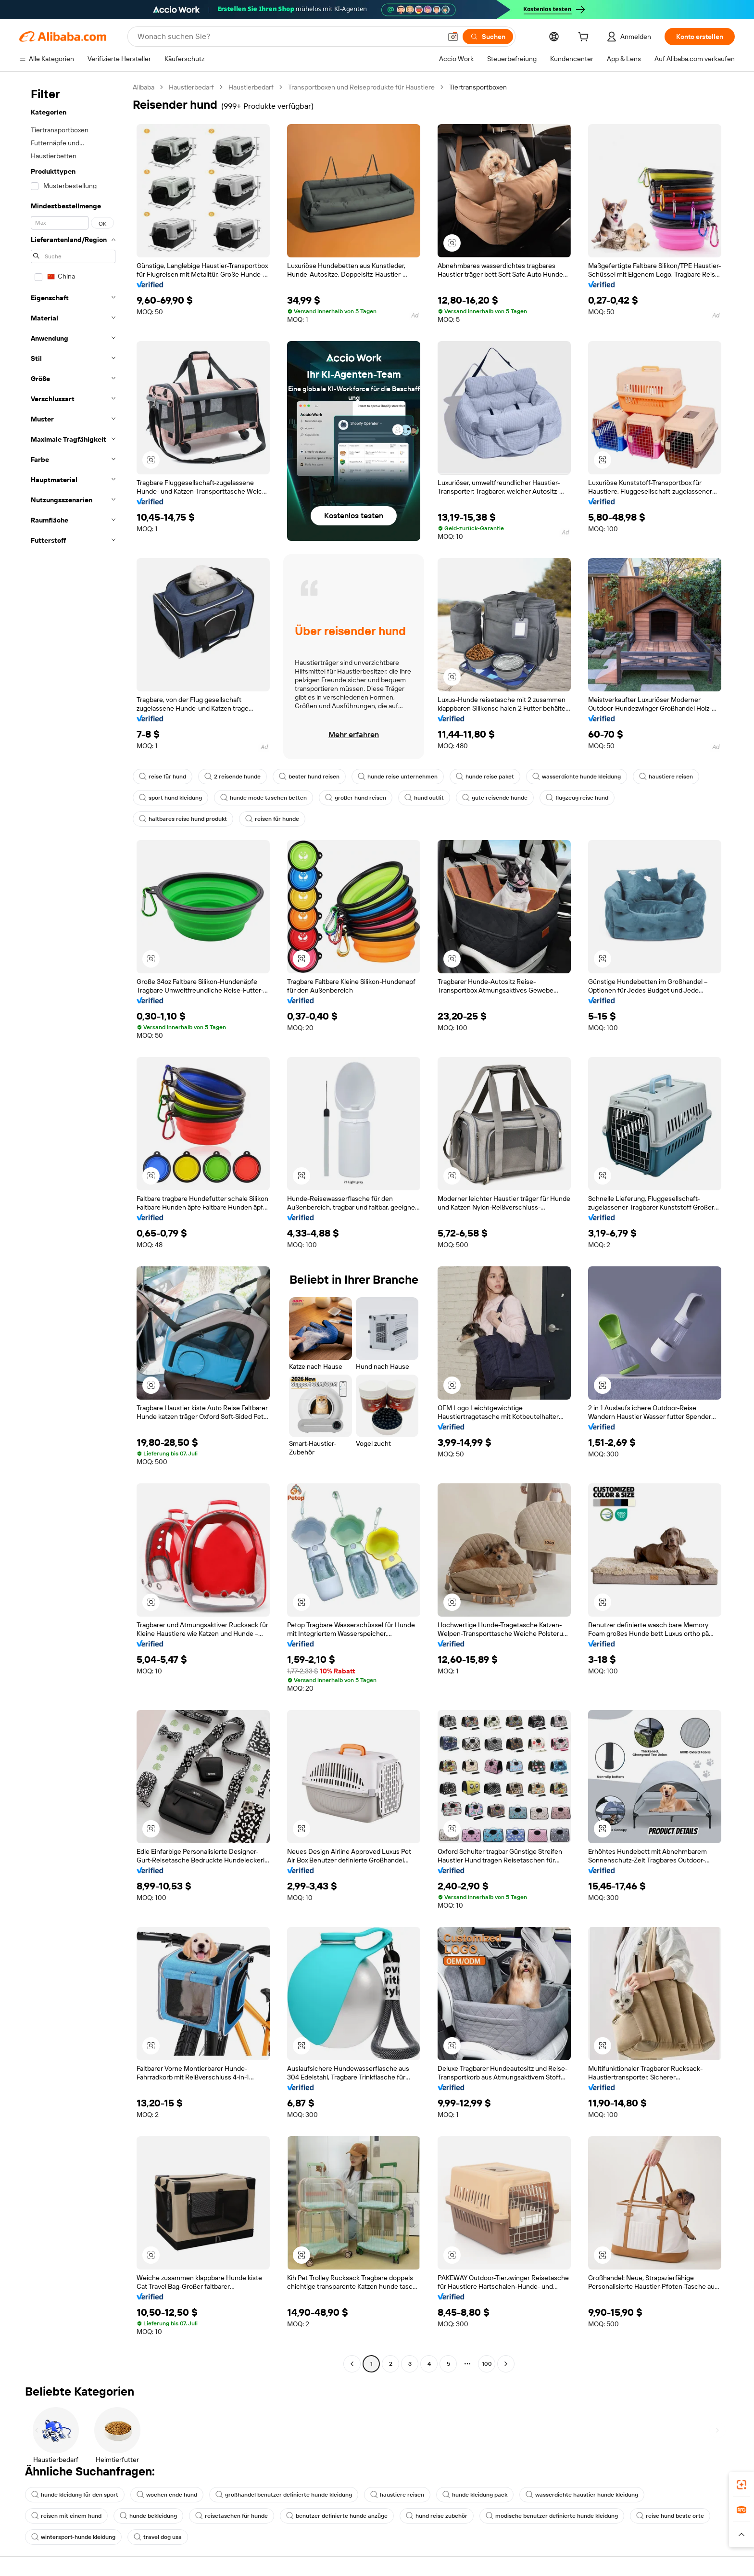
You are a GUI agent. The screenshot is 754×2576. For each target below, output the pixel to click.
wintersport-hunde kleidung (73, 2537)
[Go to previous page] (352, 2363)
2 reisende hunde (232, 776)
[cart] (585, 38)
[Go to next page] (506, 2363)
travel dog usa (158, 2537)
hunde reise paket (485, 776)
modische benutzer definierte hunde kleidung (552, 2516)
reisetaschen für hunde (231, 2516)
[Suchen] (488, 36)
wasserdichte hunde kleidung (576, 776)
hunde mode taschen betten (263, 798)
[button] (453, 36)
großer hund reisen (355, 798)
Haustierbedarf (191, 87)
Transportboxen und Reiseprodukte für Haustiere (361, 87)
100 (487, 2363)
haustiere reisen (666, 776)
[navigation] (73, 1226)
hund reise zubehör (436, 2516)
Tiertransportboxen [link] (478, 87)
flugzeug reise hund (577, 798)
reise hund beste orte (670, 2516)
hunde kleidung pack (474, 2495)
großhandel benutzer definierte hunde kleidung (283, 2495)
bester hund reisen (309, 776)
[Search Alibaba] (289, 36)
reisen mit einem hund (66, 2516)
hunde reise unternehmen (398, 776)
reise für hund (162, 776)
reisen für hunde (272, 819)
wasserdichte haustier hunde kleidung (582, 2495)
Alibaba (143, 87)
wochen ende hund (167, 2495)
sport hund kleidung (170, 798)
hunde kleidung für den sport (74, 2495)
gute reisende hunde (495, 798)
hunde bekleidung (148, 2516)
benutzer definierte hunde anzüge (337, 2516)
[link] (741, 2484)
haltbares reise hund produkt (183, 819)
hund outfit (424, 798)
